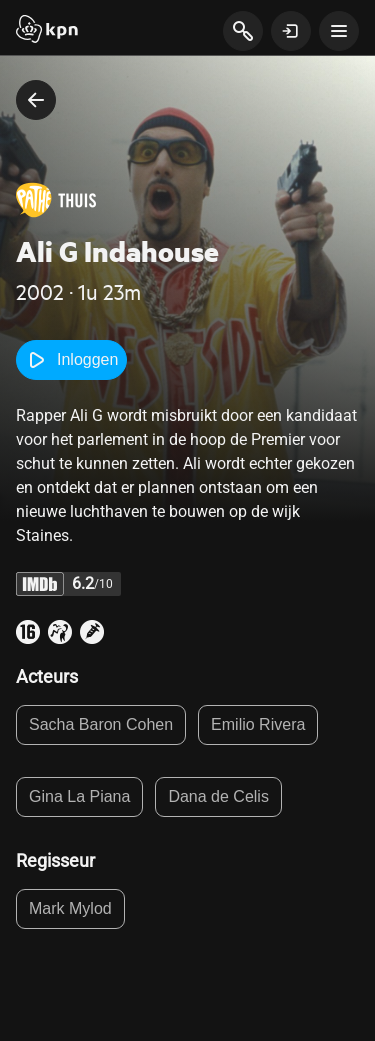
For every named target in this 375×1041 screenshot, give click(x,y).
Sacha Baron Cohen (101, 724)
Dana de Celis (218, 796)
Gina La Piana (79, 796)
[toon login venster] (291, 31)
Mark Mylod (70, 908)
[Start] (47, 31)
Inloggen (71, 360)
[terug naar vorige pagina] (36, 100)
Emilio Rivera (258, 724)
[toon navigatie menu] (339, 31)
